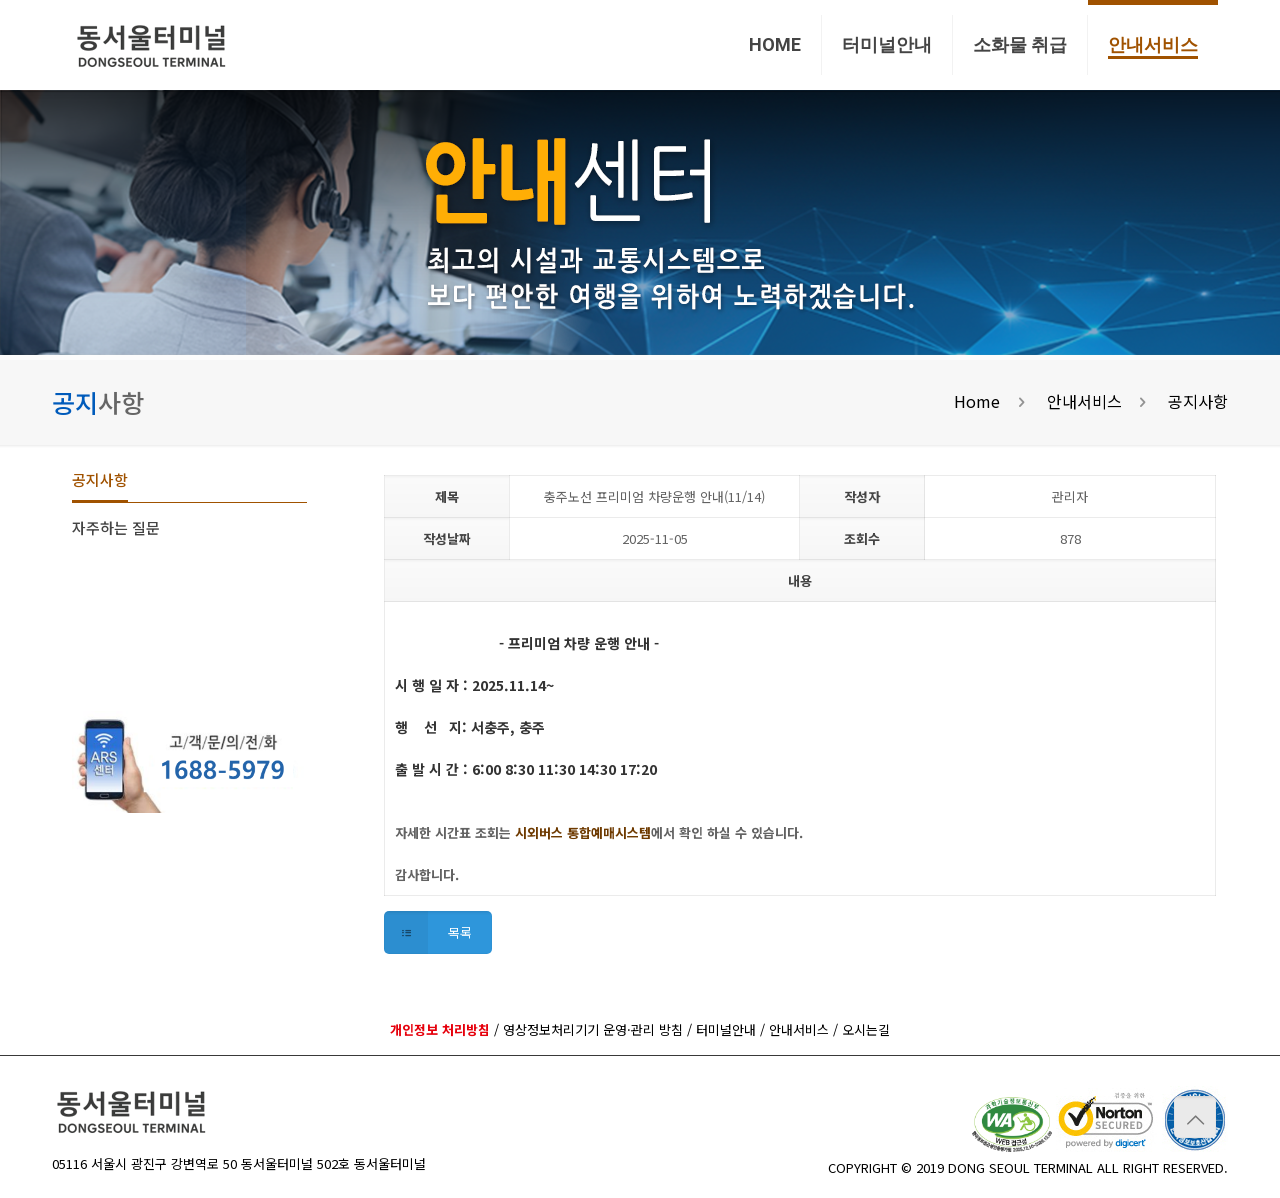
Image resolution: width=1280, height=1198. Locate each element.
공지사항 (1198, 401)
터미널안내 (726, 1029)
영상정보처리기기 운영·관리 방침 (593, 1029)
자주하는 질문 (116, 527)
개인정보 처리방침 (440, 1029)
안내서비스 (1084, 401)
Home (977, 401)
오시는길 (866, 1029)
